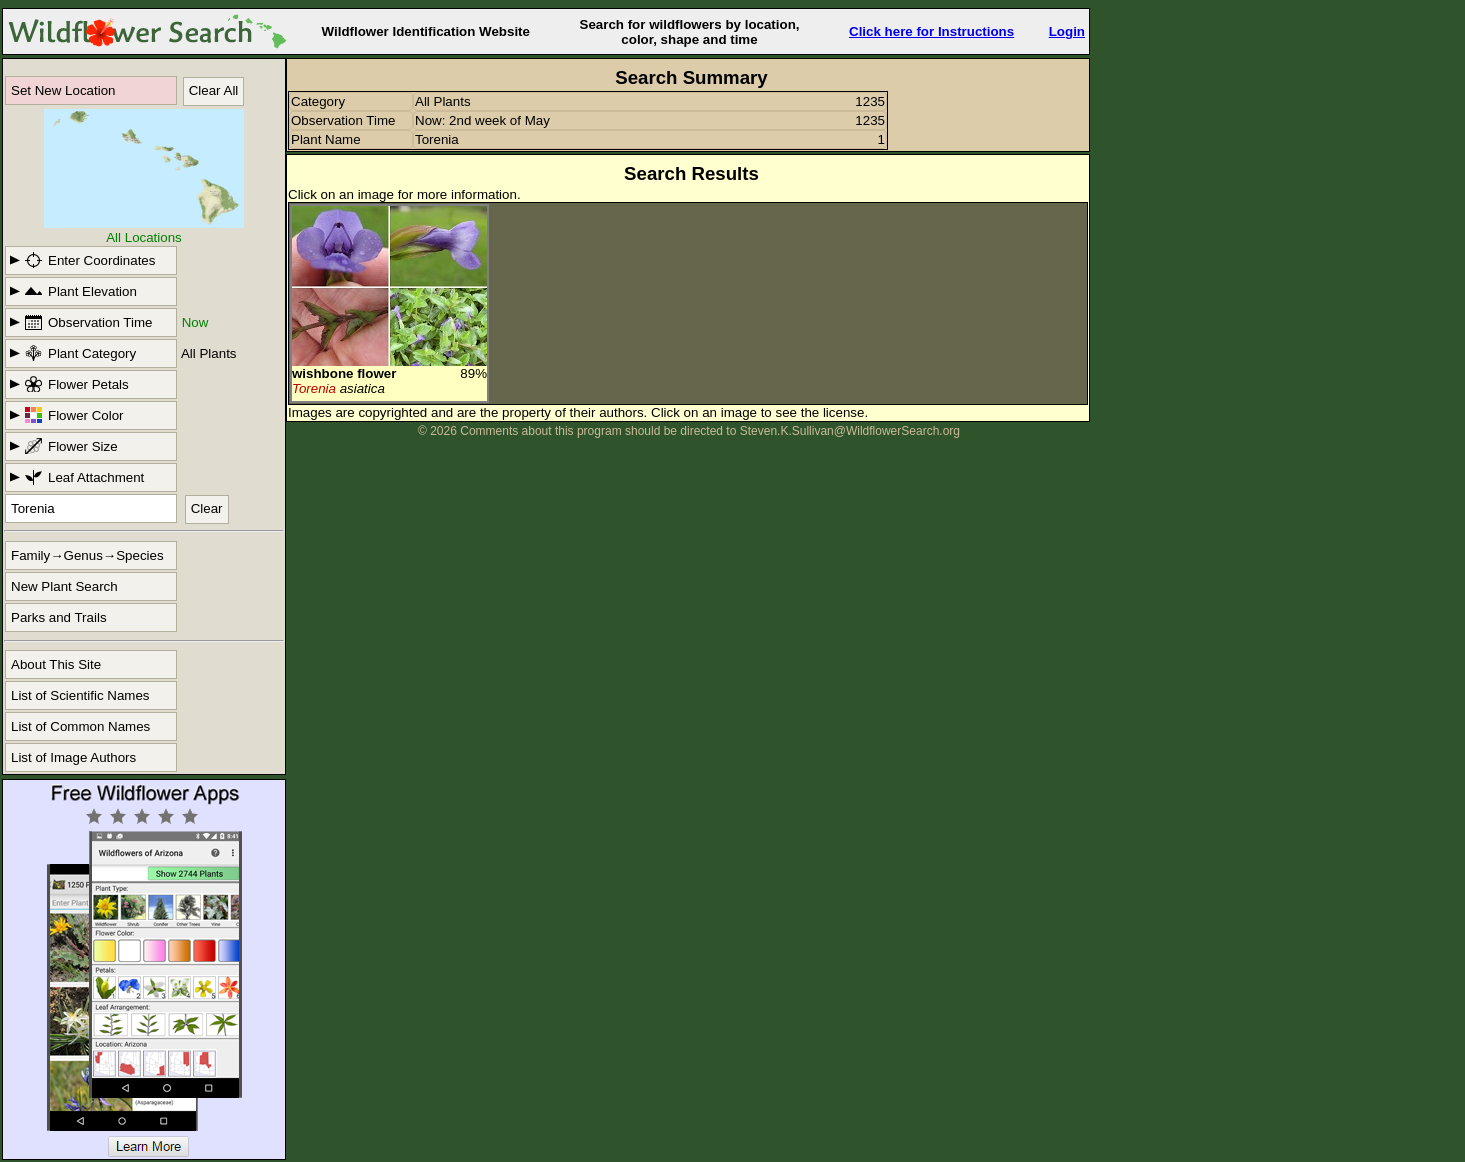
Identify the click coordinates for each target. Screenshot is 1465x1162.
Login (1067, 31)
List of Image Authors (73, 757)
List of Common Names (80, 726)
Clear (207, 508)
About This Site (56, 664)
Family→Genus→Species (87, 555)
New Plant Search (64, 586)
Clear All (214, 90)
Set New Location (63, 90)
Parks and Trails (59, 617)
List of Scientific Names (80, 695)
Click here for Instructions (931, 31)
